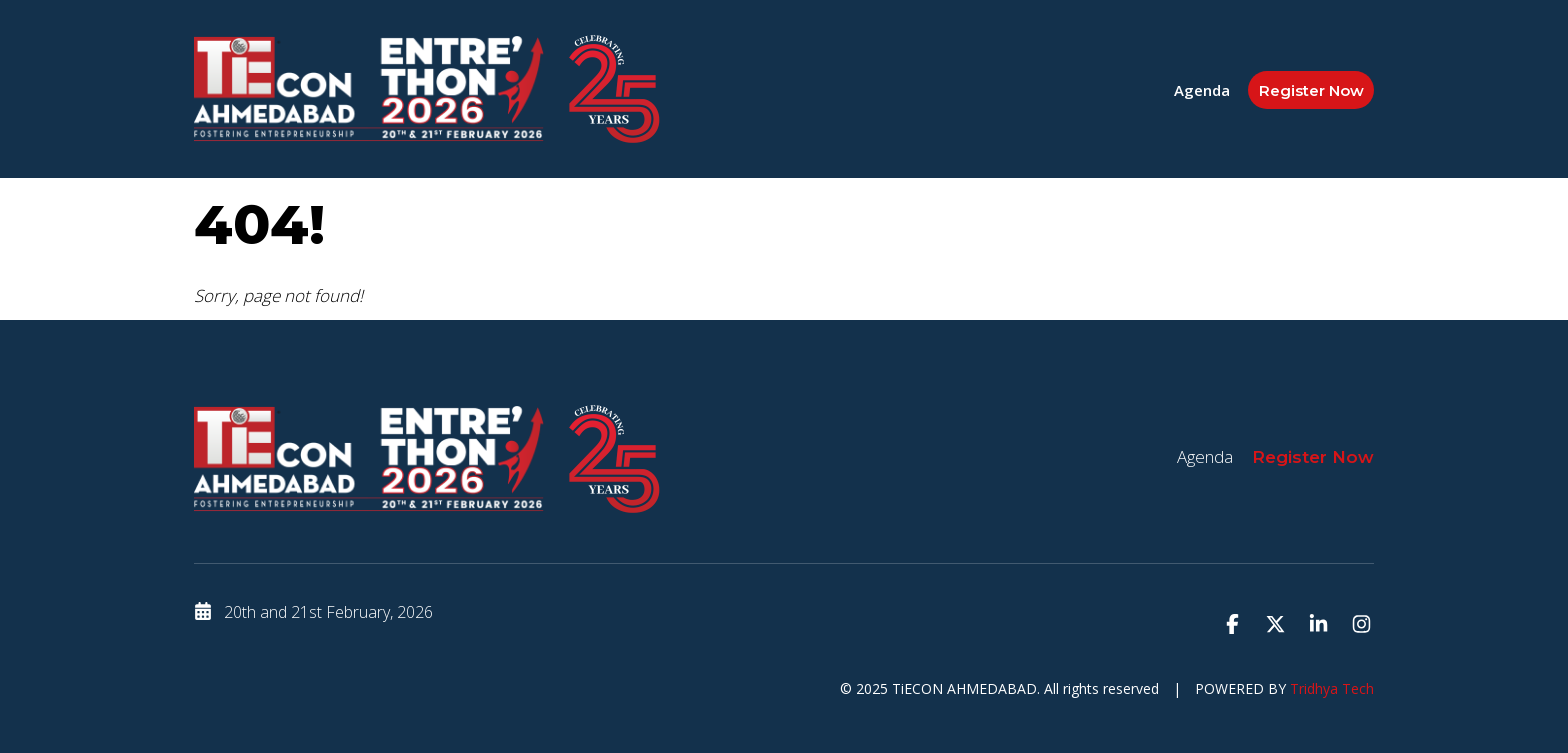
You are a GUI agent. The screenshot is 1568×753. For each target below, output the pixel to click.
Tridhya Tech (1332, 688)
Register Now (1311, 90)
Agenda (1202, 90)
